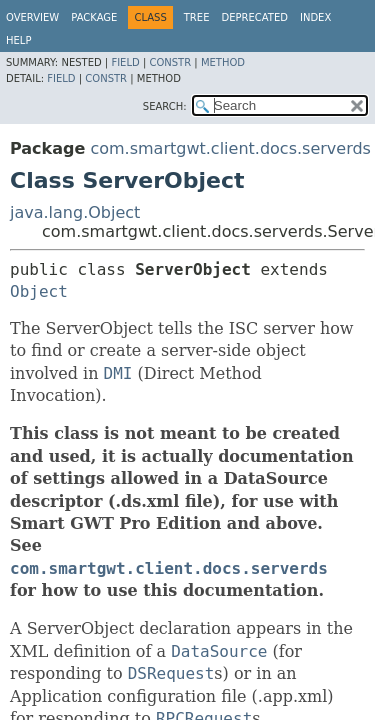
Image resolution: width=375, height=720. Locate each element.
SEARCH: (165, 106)
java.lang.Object (75, 212)
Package (94, 17)
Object (39, 291)
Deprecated (254, 17)
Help (18, 40)
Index (315, 17)
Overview (32, 17)
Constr (170, 62)
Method (223, 62)
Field (125, 62)
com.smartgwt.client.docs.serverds (230, 148)
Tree (197, 17)
